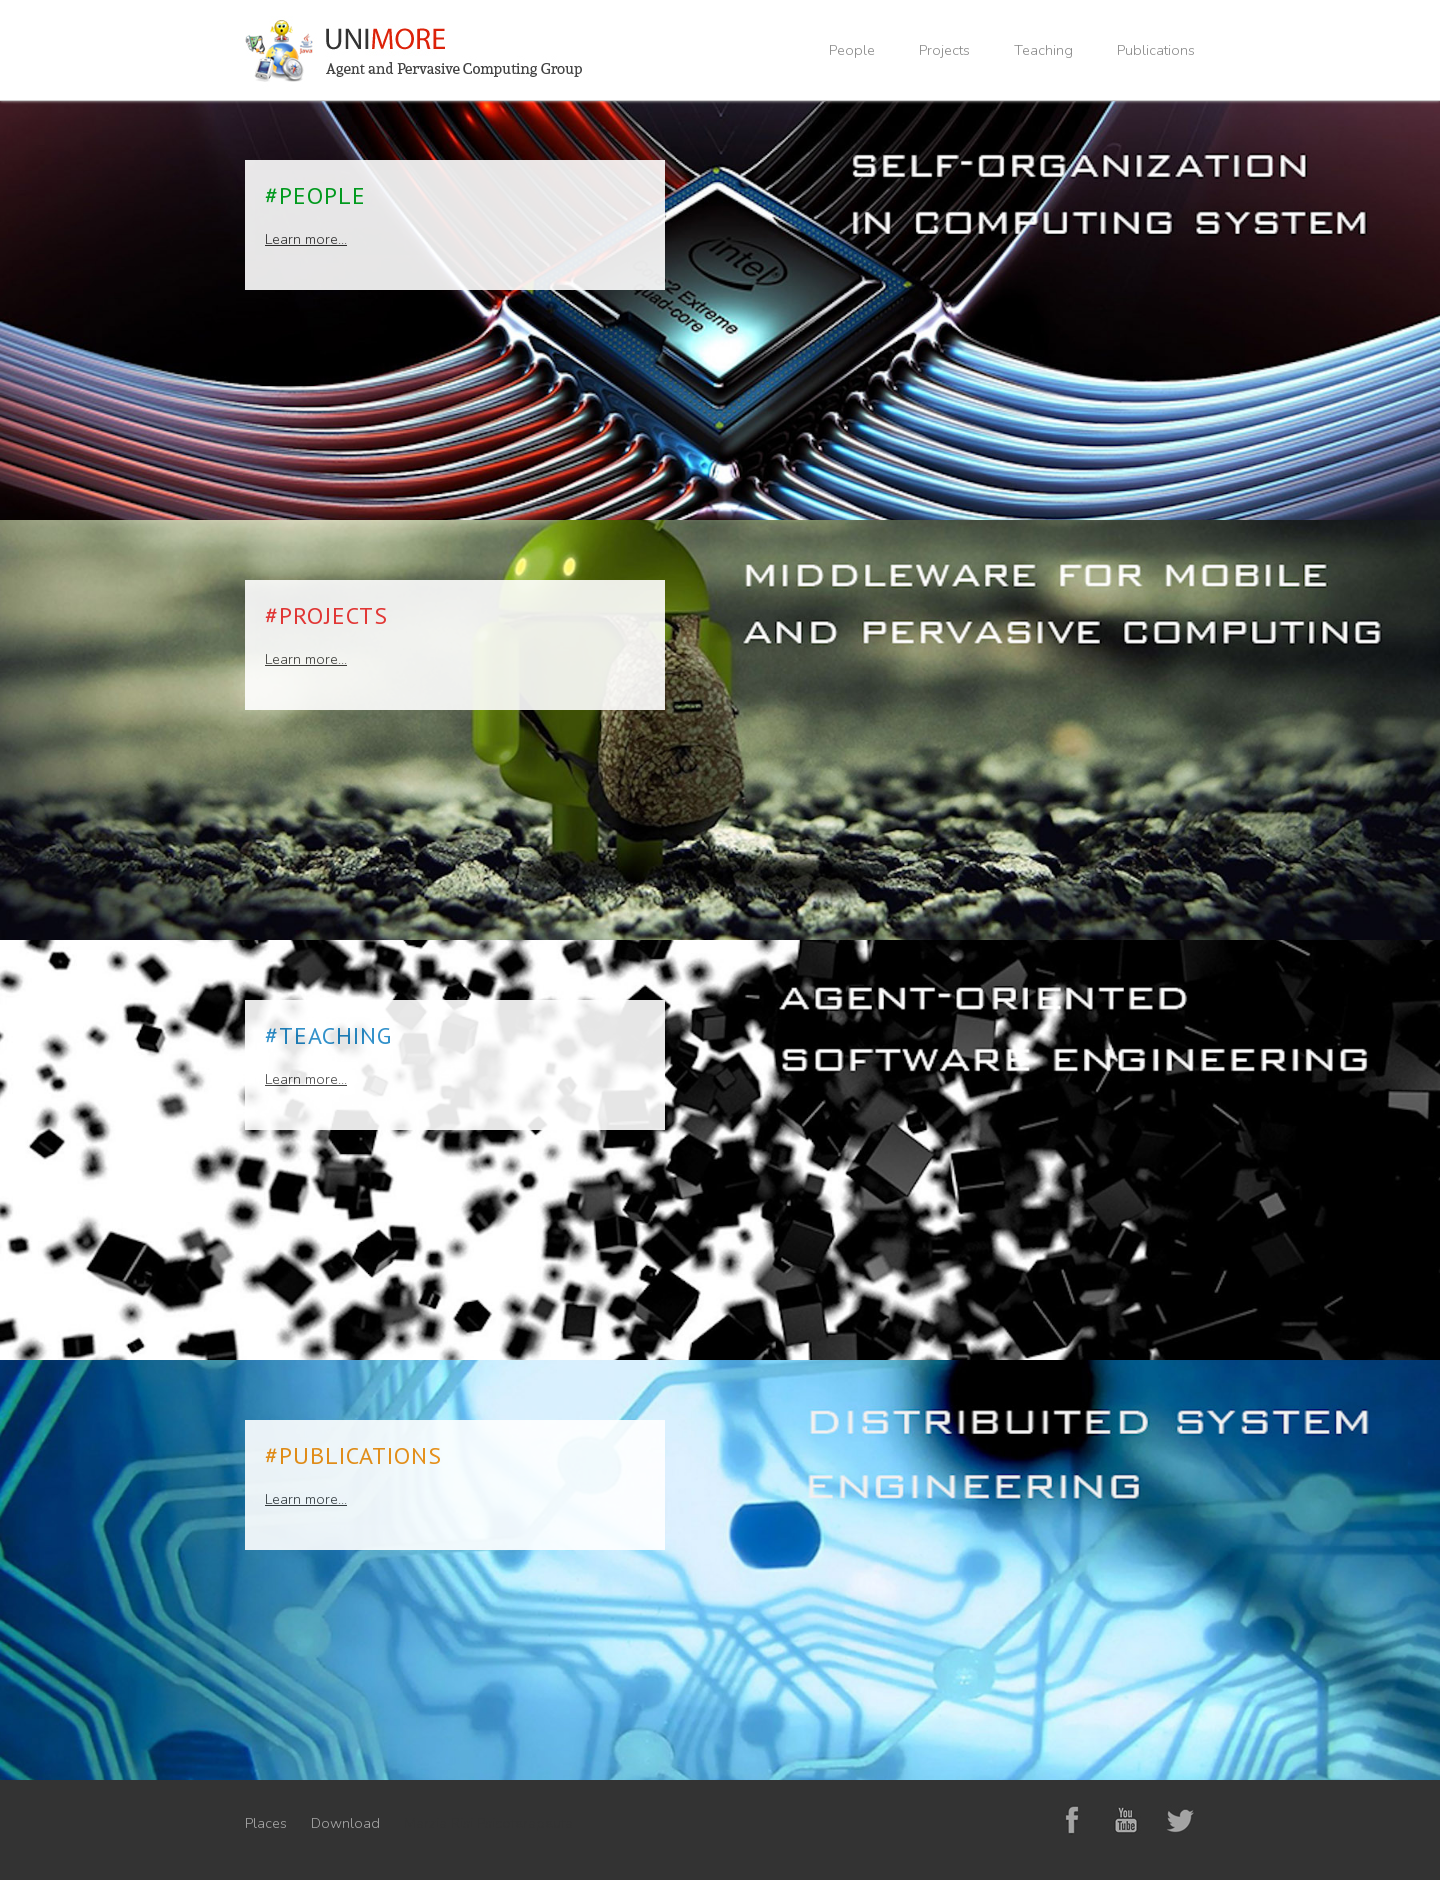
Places (266, 1823)
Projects (944, 50)
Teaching (1043, 50)
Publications (1156, 50)
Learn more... (306, 239)
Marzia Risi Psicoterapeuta (488, 1823)
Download (345, 1823)
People (852, 50)
